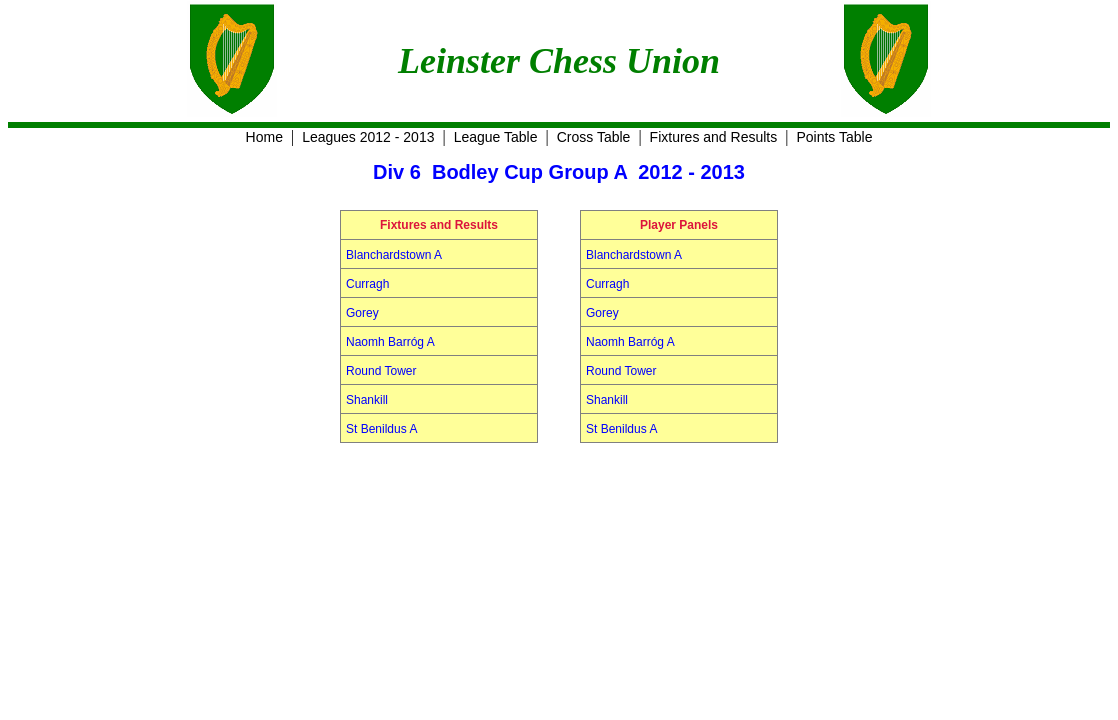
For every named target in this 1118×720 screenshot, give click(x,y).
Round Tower (381, 371)
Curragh (367, 284)
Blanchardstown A (394, 255)
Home (264, 137)
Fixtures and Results (714, 137)
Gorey (362, 313)
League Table (496, 137)
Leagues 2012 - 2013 (368, 137)
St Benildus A (381, 429)
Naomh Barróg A (390, 342)
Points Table (834, 137)
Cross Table (594, 137)
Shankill (367, 400)
